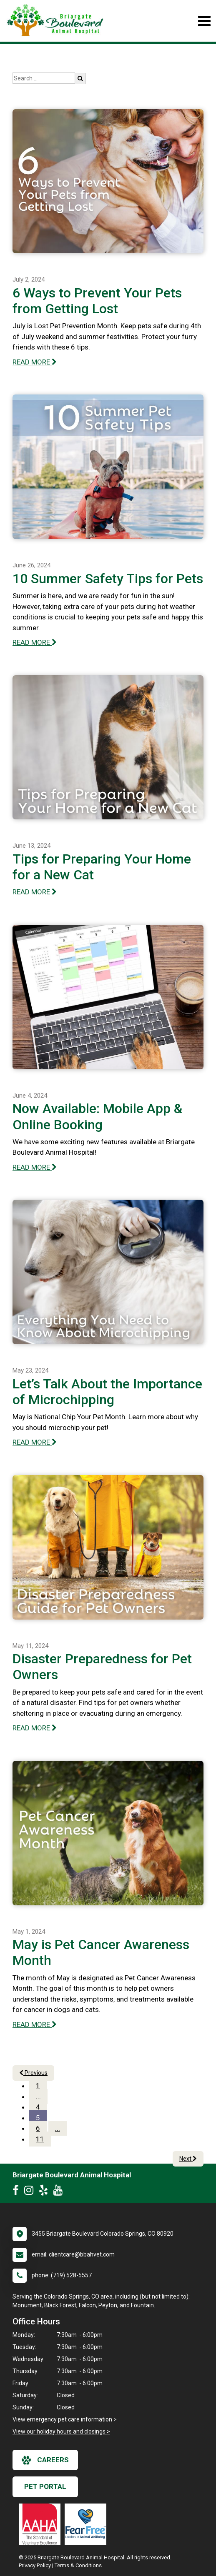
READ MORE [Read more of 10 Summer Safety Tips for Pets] (35, 642)
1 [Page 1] (38, 2086)
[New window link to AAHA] (42, 2524)
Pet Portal (45, 2486)
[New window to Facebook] (18, 2192)
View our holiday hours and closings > (61, 2431)
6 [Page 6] (38, 2128)
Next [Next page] (188, 2158)
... (38, 2096)
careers (45, 2460)
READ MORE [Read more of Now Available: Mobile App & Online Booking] (35, 1167)
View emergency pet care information (62, 2419)
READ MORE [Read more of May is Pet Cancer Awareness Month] (35, 2024)
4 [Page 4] (38, 2107)
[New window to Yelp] (45, 2192)
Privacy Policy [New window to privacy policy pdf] (35, 2565)
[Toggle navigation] (204, 21)
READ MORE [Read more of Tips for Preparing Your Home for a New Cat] (35, 892)
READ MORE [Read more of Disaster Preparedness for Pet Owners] (35, 1728)
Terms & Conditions (78, 2565)
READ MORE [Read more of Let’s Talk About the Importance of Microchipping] (35, 1442)
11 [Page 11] (40, 2139)
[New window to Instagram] (31, 2192)
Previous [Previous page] (33, 2072)
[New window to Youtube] (60, 2192)
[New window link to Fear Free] (88, 2524)
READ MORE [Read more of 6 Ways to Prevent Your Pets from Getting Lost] (35, 362)
